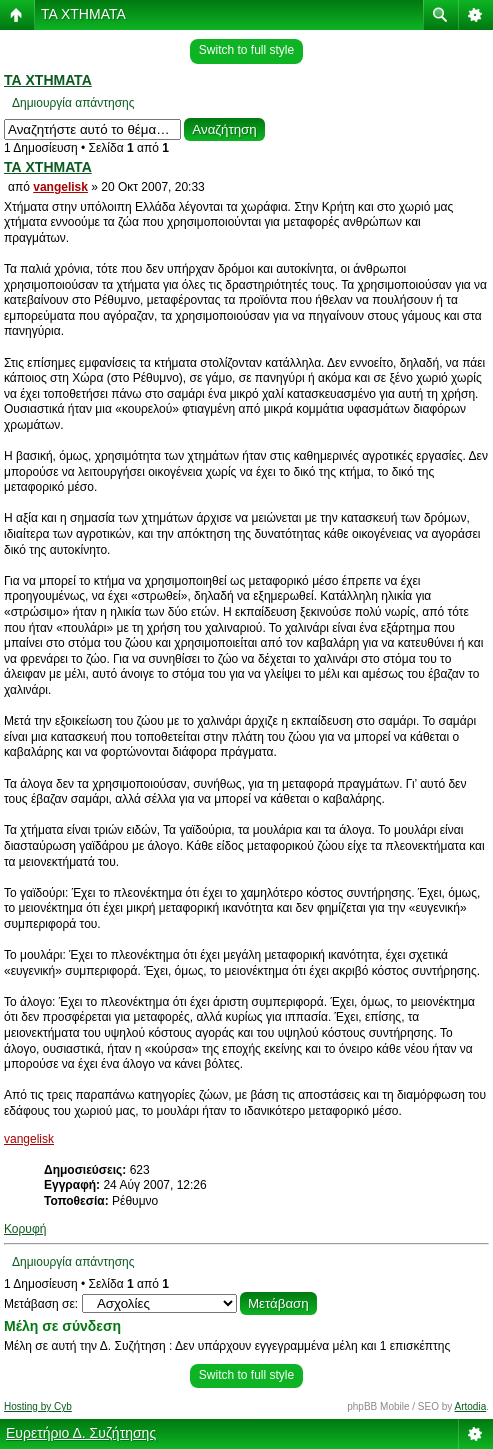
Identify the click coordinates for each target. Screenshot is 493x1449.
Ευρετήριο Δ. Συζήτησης (81, 1433)
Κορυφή (25, 1229)
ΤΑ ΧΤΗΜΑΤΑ (83, 14)
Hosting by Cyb (38, 1406)
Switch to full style (246, 50)
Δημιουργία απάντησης (73, 103)
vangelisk (60, 187)
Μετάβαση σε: (41, 1304)
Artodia (471, 1406)
